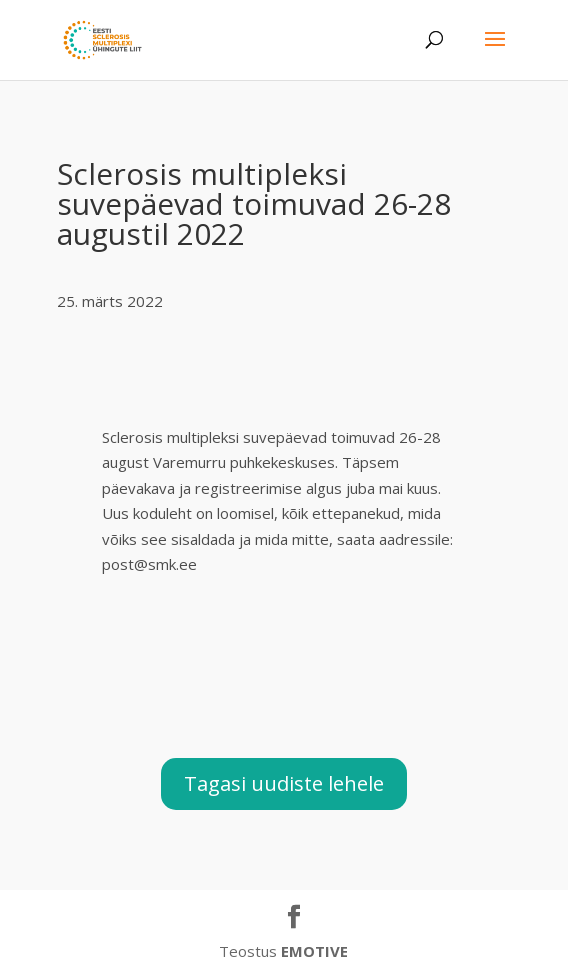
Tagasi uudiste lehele (284, 783)
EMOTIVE (314, 951)
